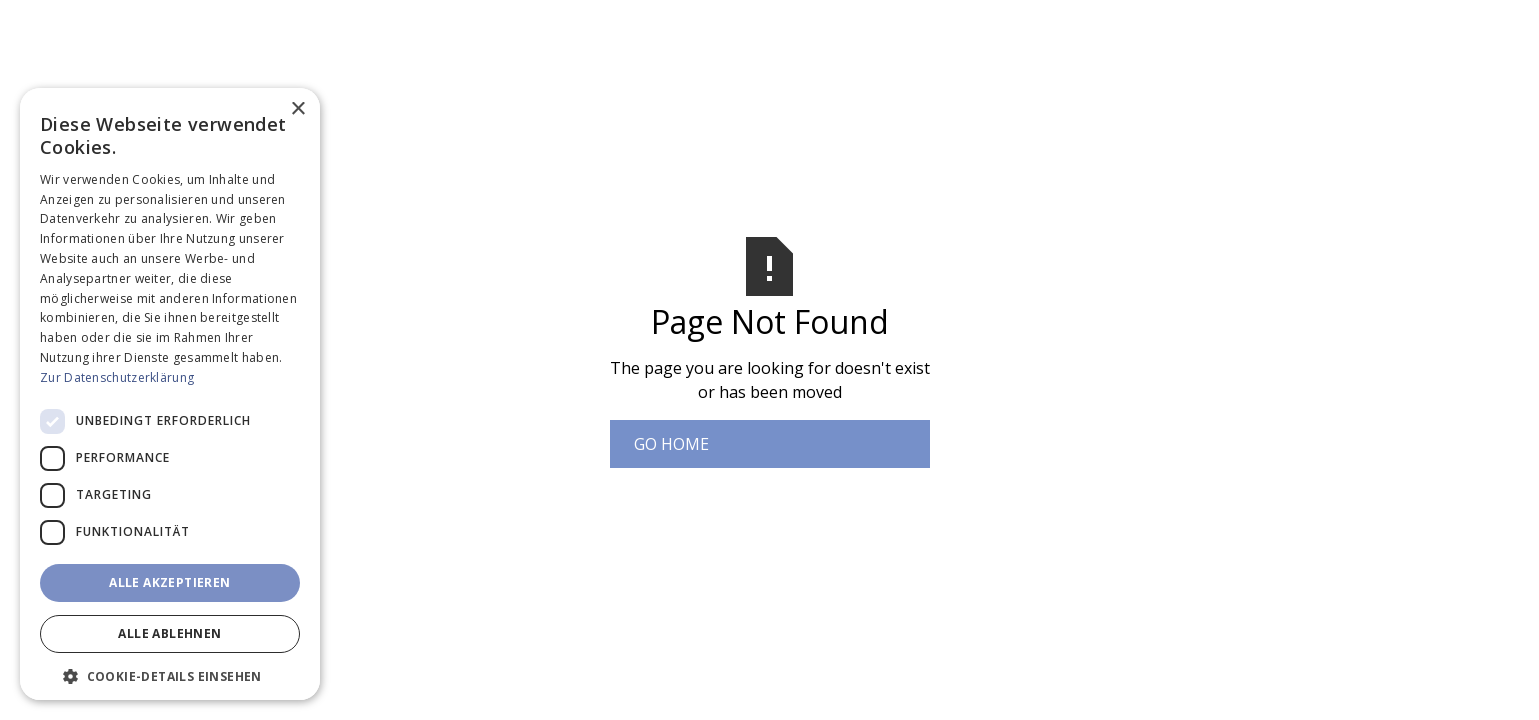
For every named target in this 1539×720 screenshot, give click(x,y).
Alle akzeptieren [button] (169, 582)
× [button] (297, 109)
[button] (170, 676)
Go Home (671, 444)
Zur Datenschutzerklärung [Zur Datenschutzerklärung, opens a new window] (117, 377)
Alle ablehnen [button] (169, 633)
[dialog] (170, 394)
